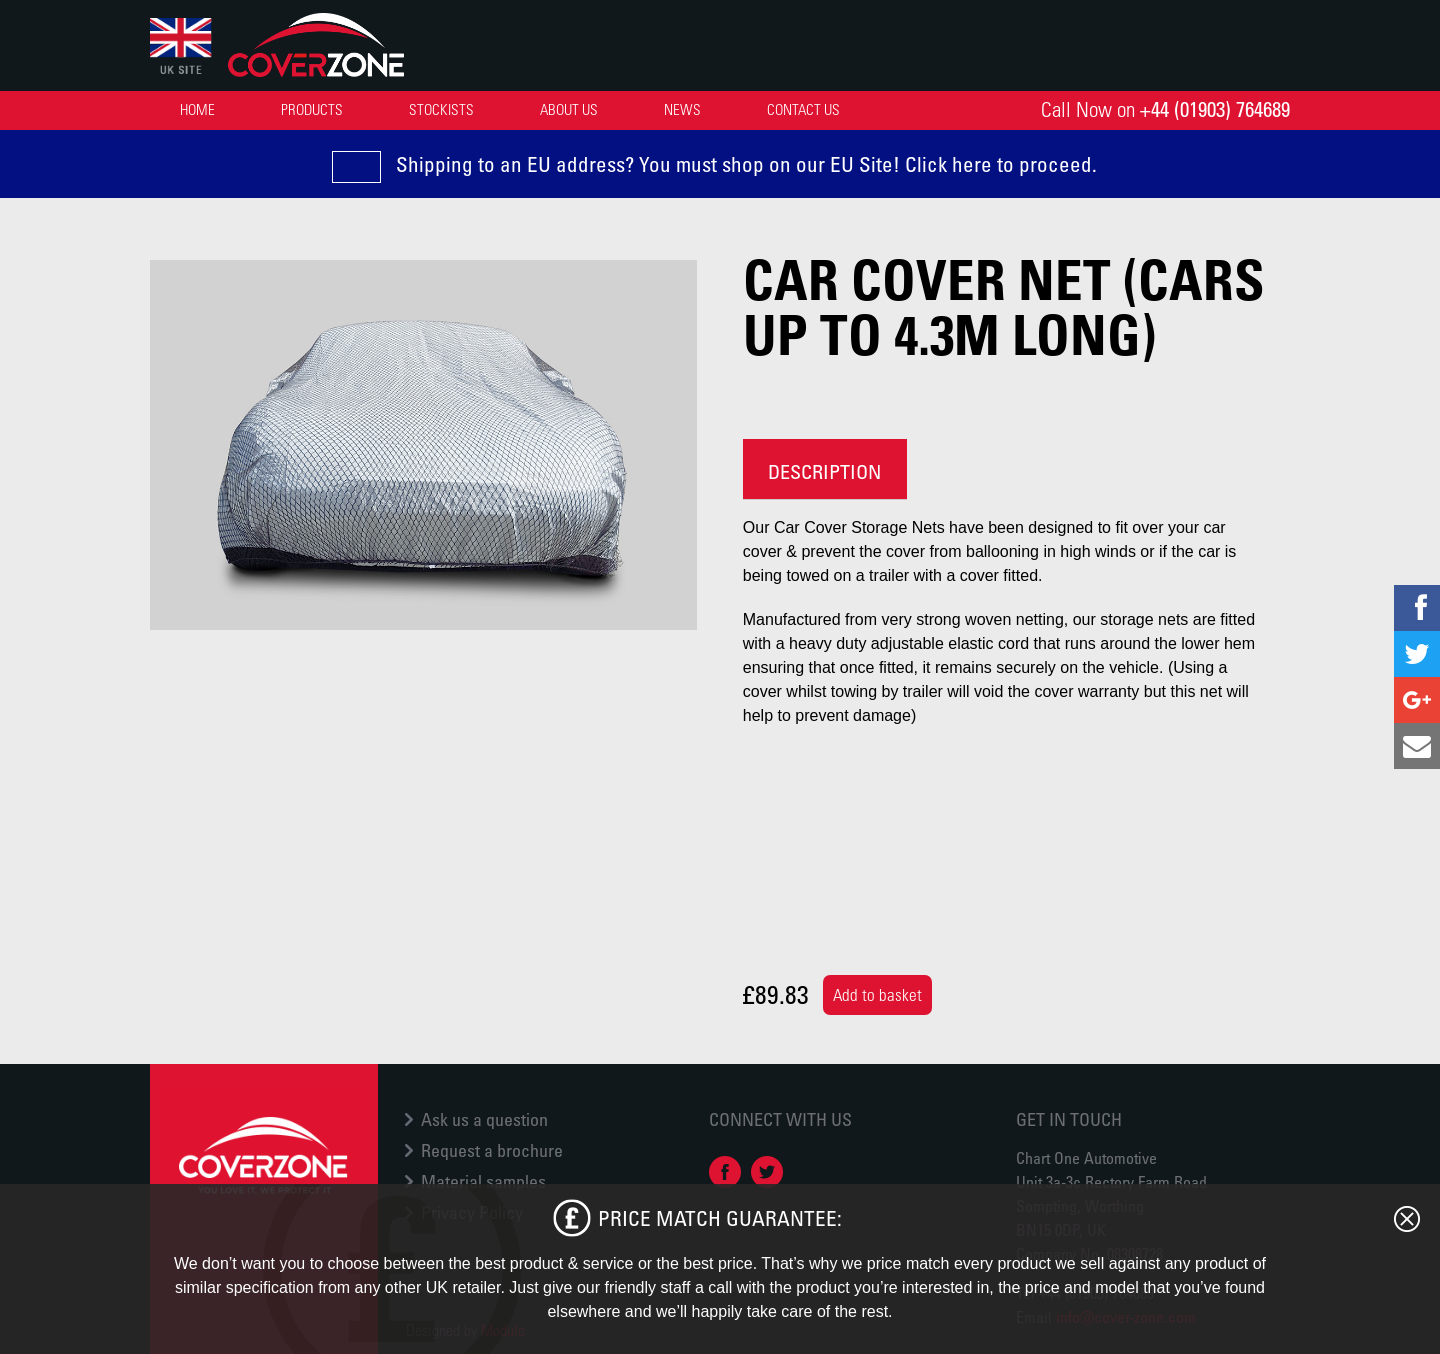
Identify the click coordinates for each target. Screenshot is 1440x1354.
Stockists (441, 109)
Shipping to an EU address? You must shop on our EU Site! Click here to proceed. (746, 164)
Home (197, 109)
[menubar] (513, 109)
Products (312, 109)
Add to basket (877, 995)
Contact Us (803, 109)
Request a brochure (492, 1150)
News (682, 109)
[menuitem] (197, 109)
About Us (569, 109)
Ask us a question (484, 1119)
